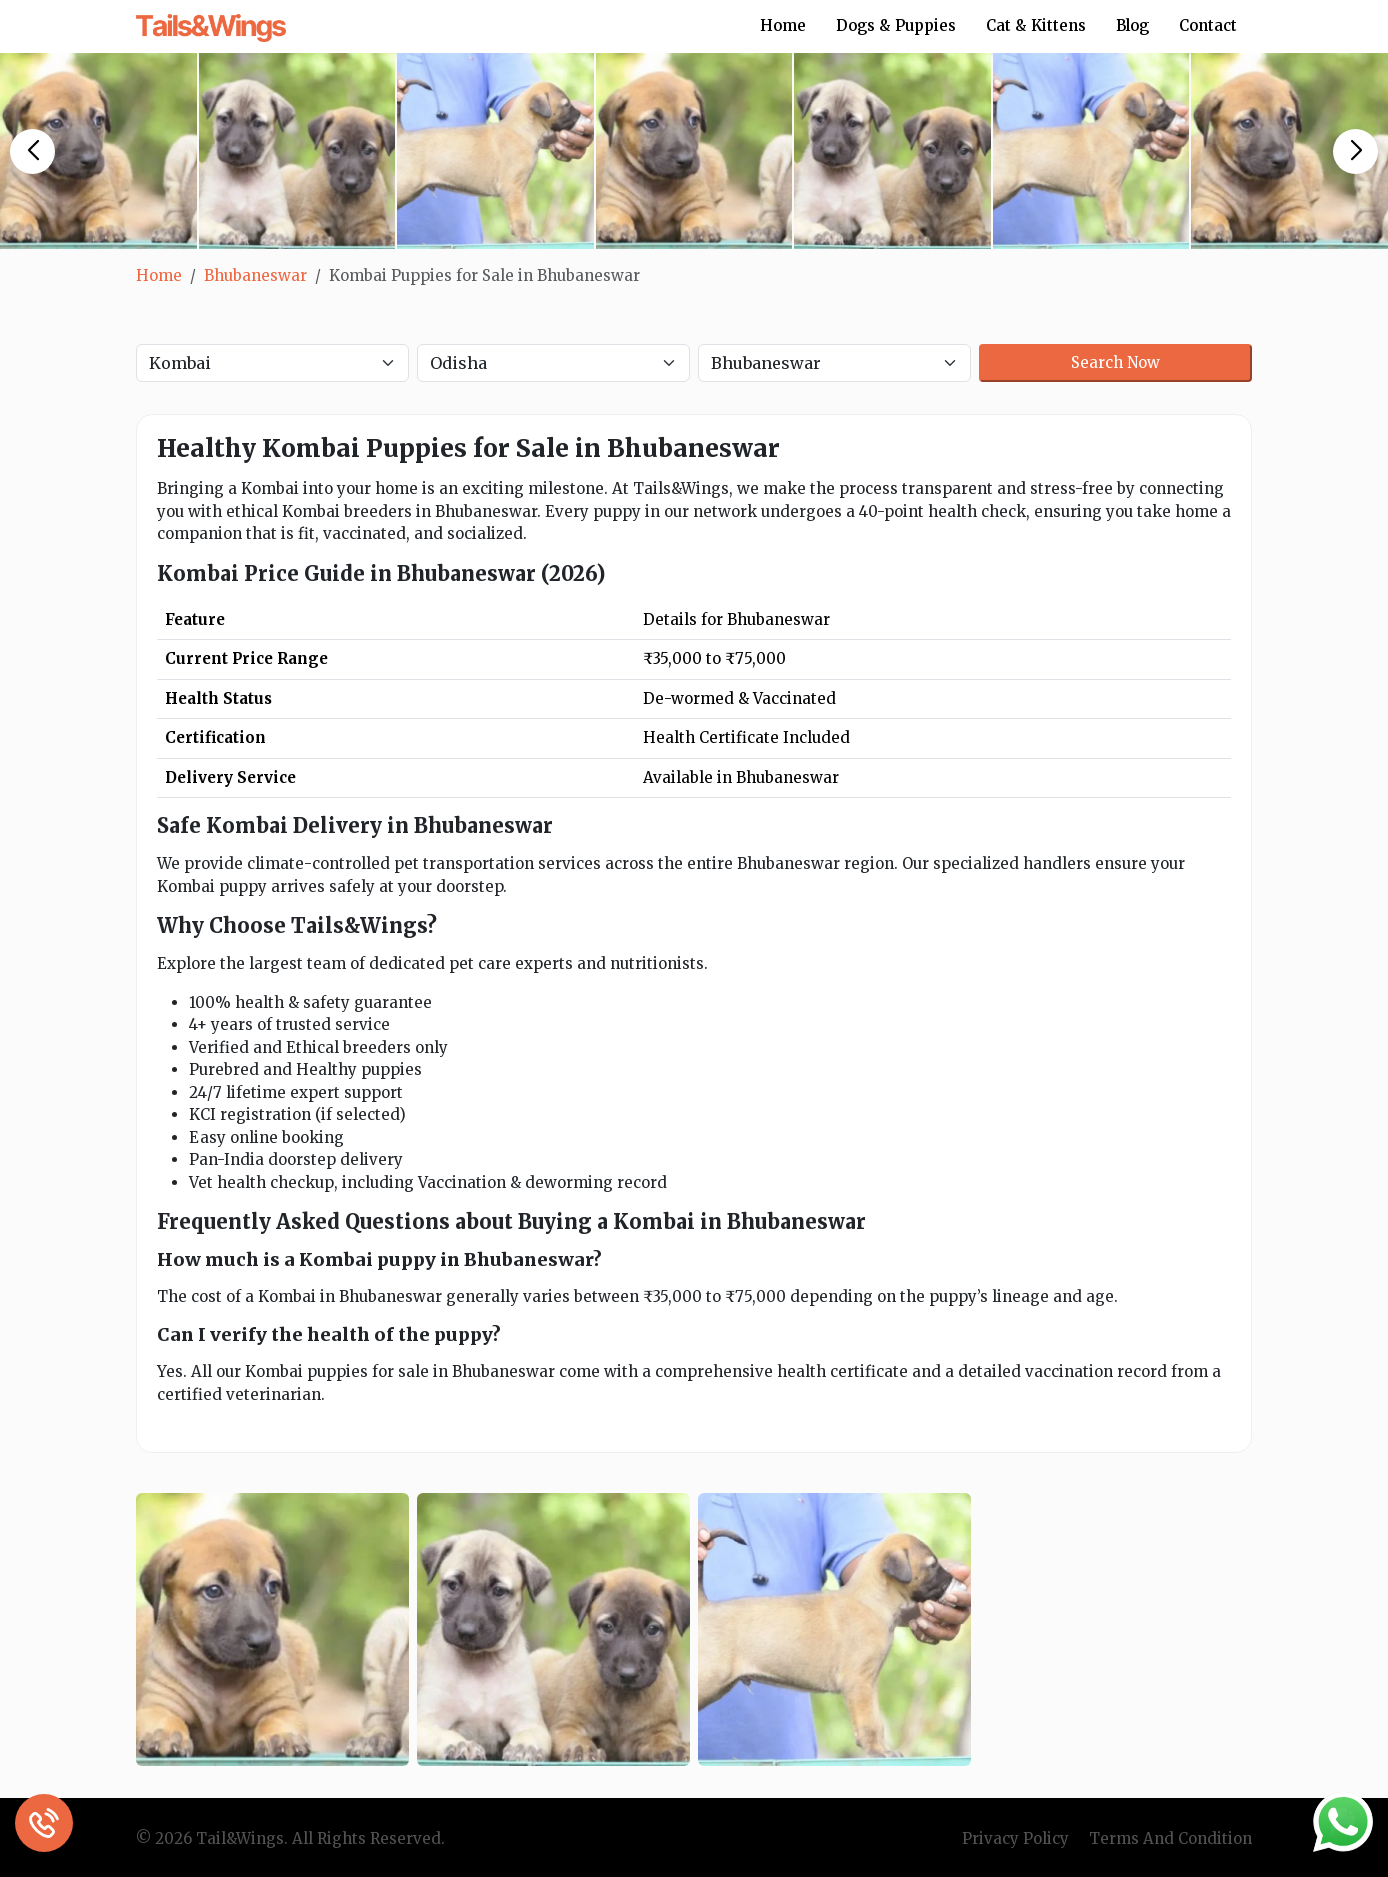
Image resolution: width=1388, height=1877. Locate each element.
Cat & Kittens (1036, 25)
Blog (1132, 25)
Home (783, 25)
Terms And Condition (1170, 1838)
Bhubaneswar (255, 275)
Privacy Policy (1015, 1838)
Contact (1208, 25)
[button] (32, 151)
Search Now (1115, 362)
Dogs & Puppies (896, 25)
